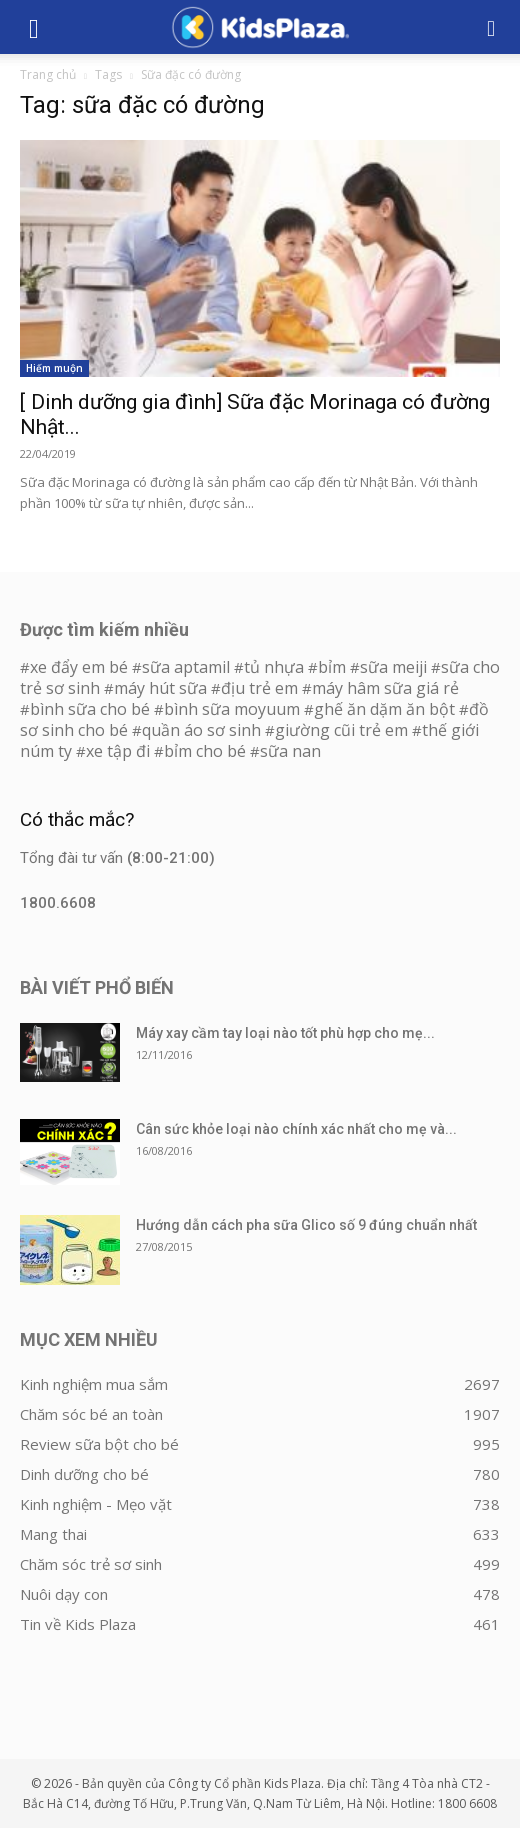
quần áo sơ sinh (201, 730)
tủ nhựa (274, 667)
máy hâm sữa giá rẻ (385, 688)
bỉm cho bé (205, 751)
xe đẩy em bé (81, 667)
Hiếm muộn (54, 368)
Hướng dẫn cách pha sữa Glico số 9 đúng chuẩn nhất (306, 1225)
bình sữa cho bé (90, 709)
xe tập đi (118, 751)
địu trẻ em (259, 688)
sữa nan (290, 751)
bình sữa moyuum (232, 709)
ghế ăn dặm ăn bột (384, 709)
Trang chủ (48, 74)
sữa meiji (393, 667)
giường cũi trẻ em (341, 730)
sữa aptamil (186, 667)
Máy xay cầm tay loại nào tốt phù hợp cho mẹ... (285, 1033)
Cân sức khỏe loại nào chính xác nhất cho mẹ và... (296, 1129)
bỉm (332, 667)
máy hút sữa (160, 688)
